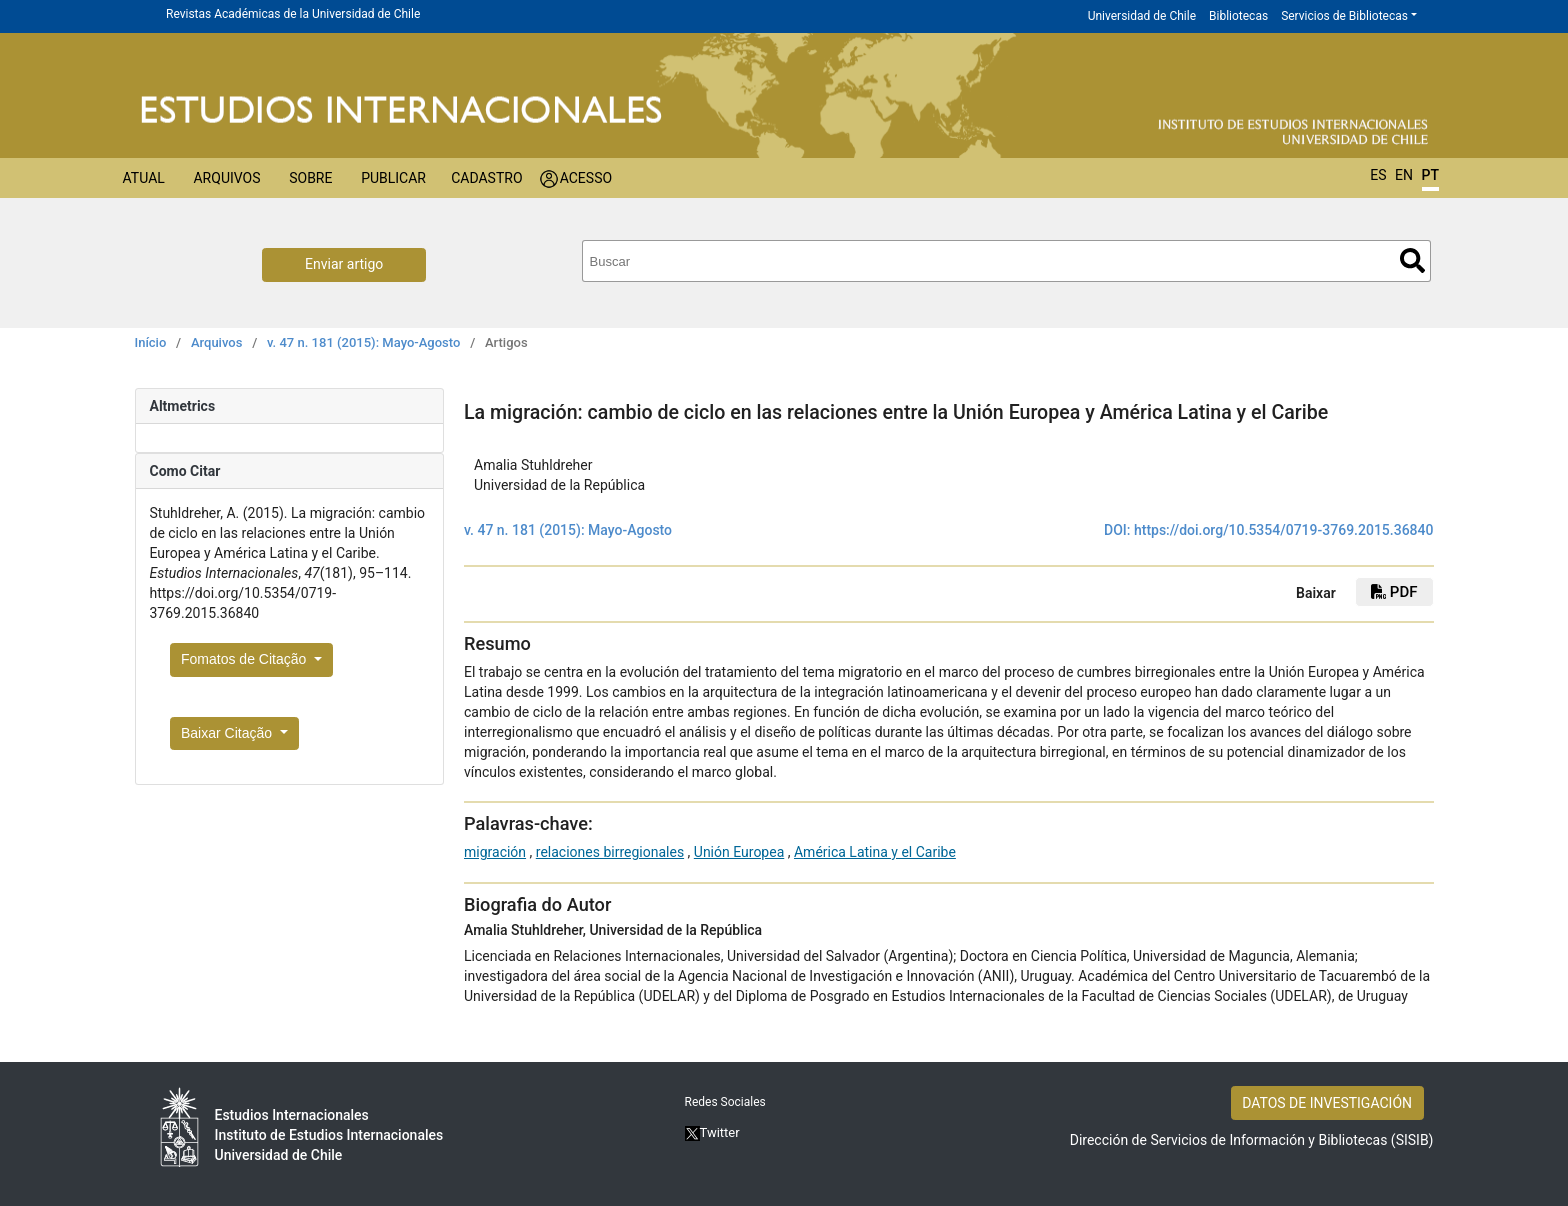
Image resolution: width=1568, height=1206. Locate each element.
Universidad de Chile (1142, 16)
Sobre (310, 178)
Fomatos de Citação (245, 659)
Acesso (586, 178)
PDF (1394, 592)
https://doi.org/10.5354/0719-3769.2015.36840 (1284, 530)
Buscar (1412, 260)
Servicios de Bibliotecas (1344, 16)
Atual (144, 178)
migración (495, 852)
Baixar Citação (228, 733)
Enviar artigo (344, 264)
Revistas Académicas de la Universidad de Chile (293, 14)
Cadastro (486, 178)
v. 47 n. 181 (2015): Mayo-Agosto (363, 342)
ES (1378, 175)
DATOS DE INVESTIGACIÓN (1327, 1103)
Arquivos (226, 178)
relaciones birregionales (610, 852)
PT (1430, 175)
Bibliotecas (1238, 16)
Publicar (393, 178)
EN (1404, 175)
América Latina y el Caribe (875, 852)
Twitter (712, 1132)
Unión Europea (739, 852)
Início (151, 342)
